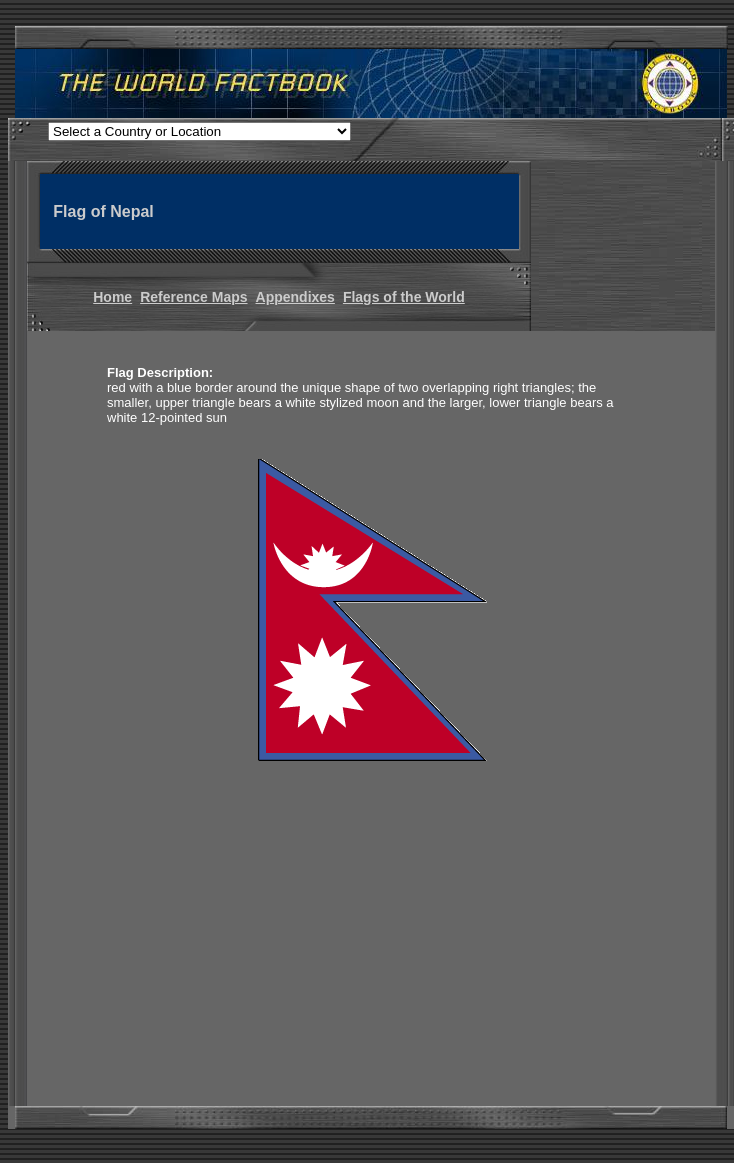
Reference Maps (193, 297)
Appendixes (295, 297)
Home (112, 297)
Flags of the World (404, 297)
